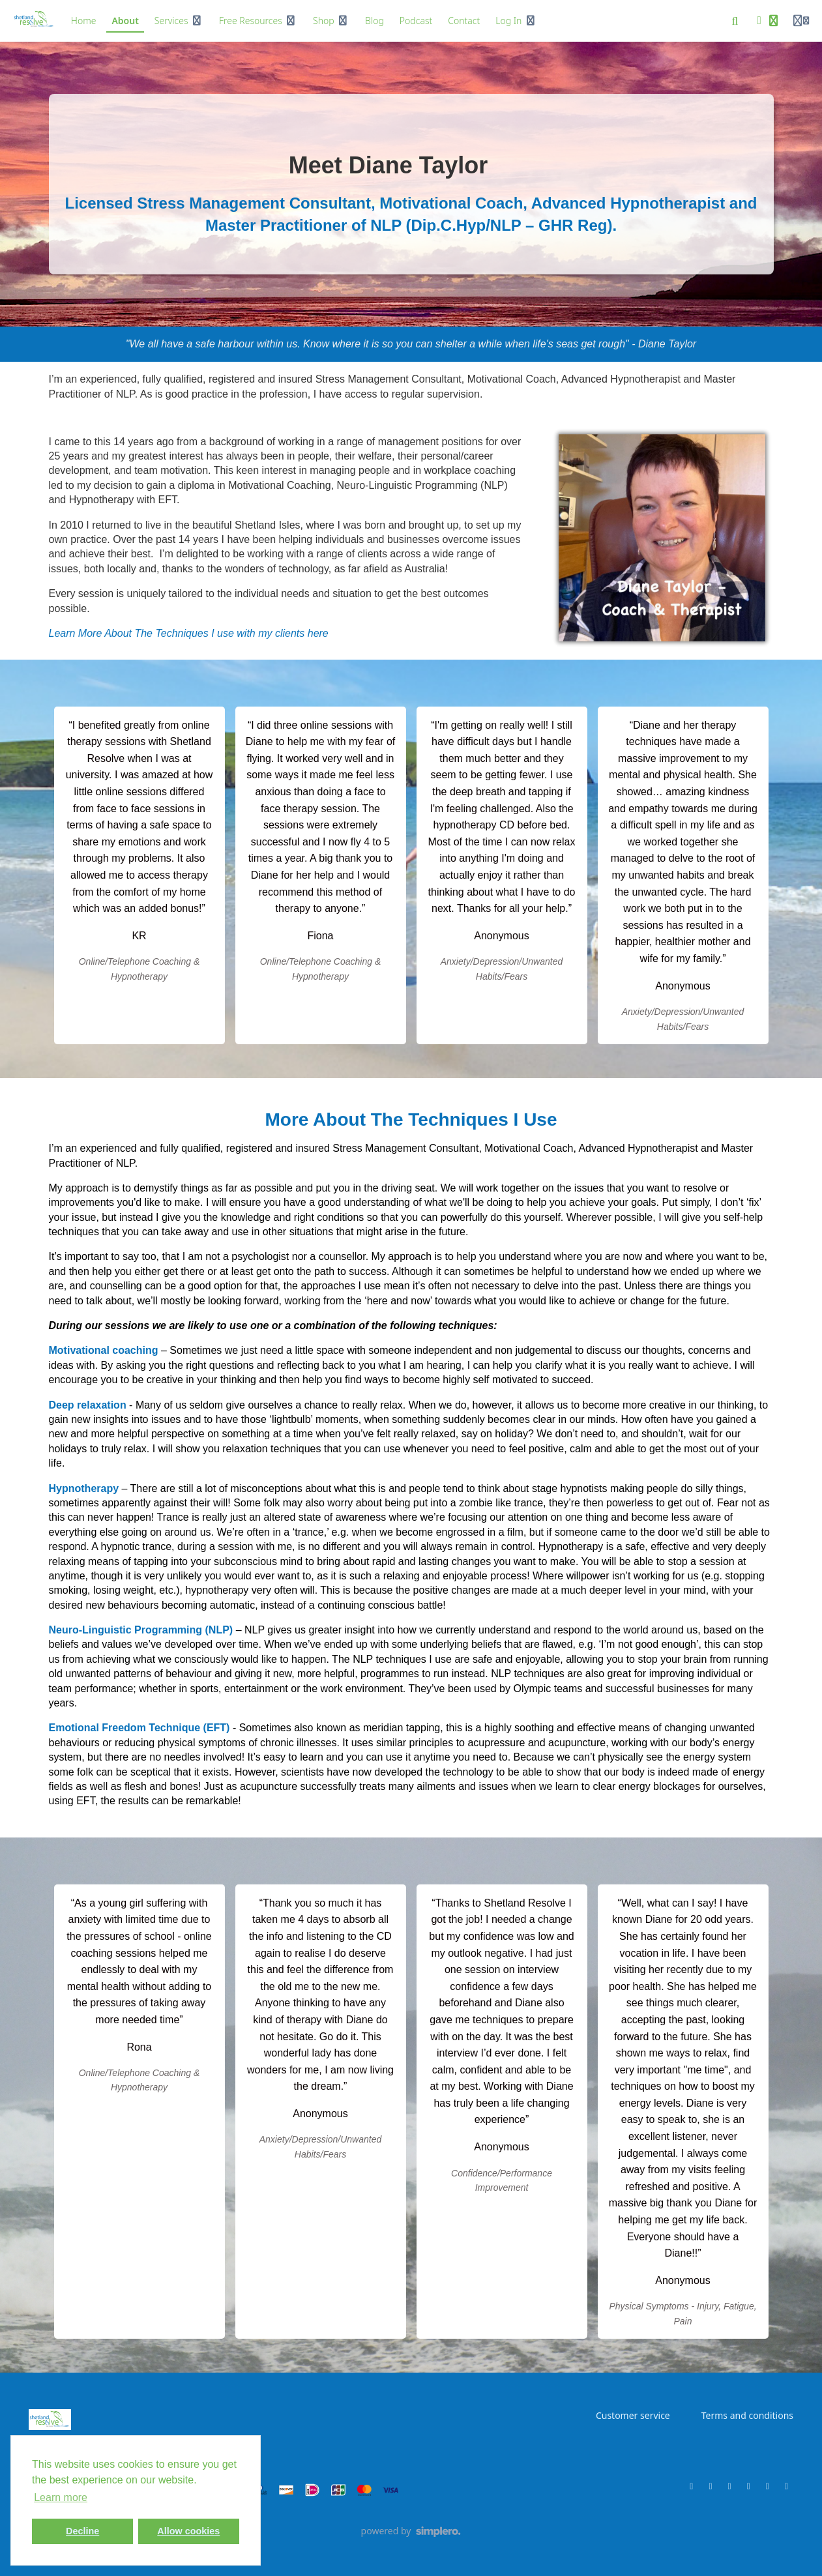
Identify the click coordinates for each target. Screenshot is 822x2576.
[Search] (735, 20)
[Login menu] (801, 20)
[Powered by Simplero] (411, 2531)
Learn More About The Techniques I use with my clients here (189, 633)
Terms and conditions (747, 2415)
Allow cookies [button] (188, 2531)
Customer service (633, 2415)
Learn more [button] (60, 2497)
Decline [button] (82, 2531)
